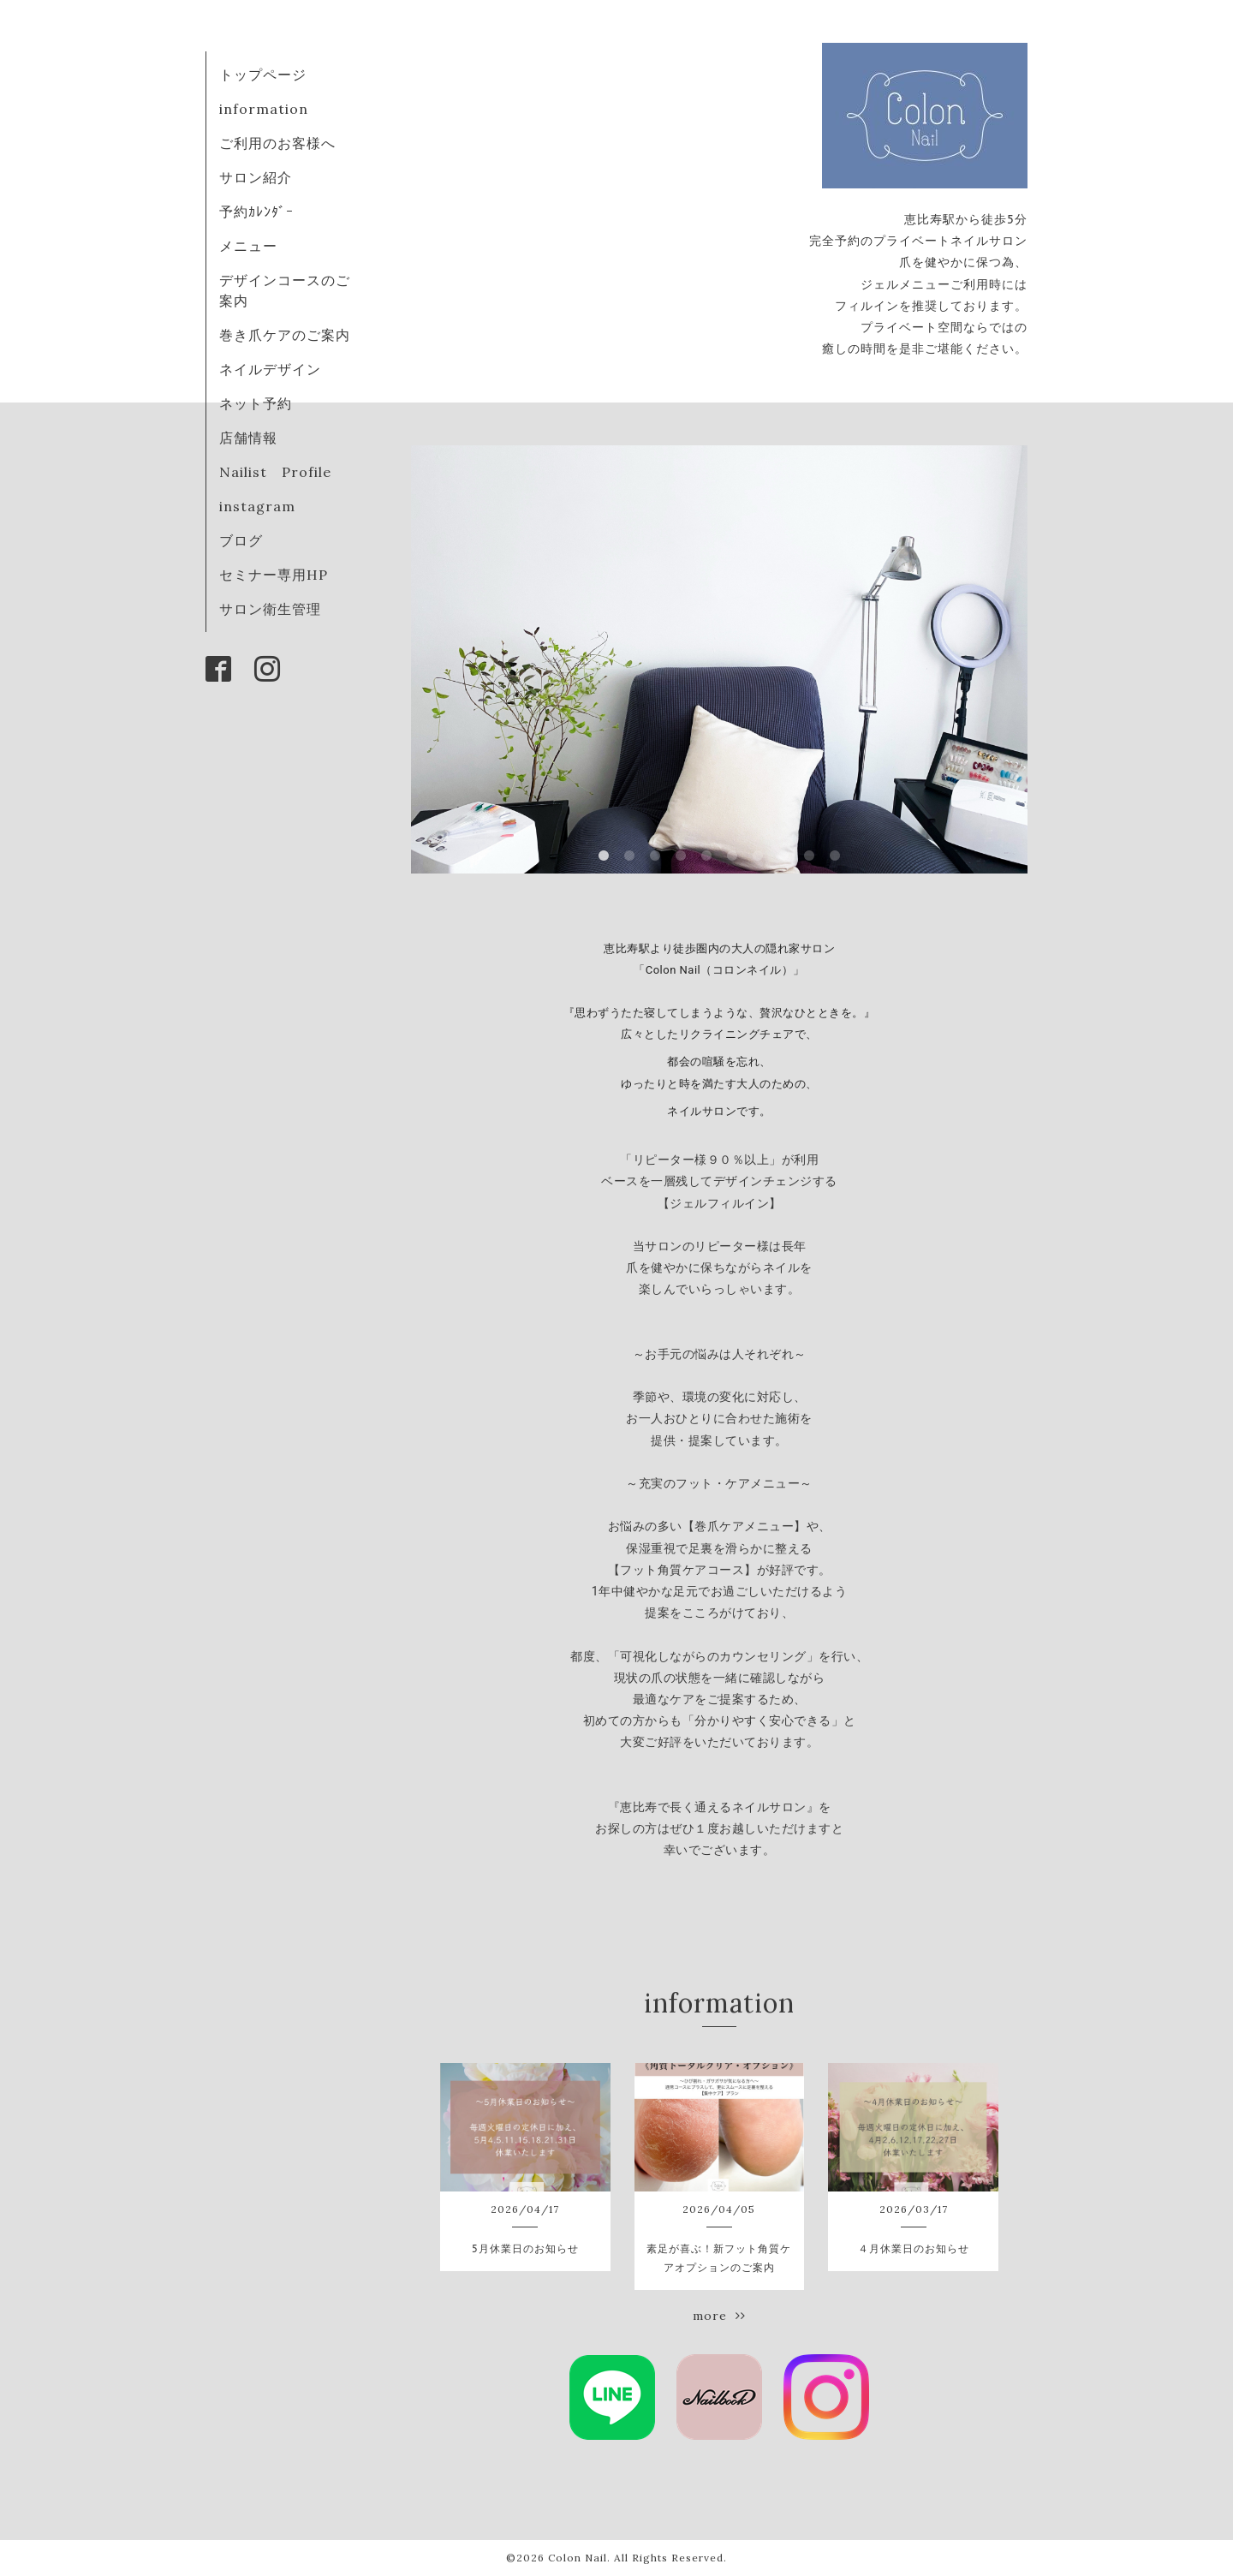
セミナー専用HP (273, 574)
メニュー (248, 245)
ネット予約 (255, 403)
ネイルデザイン (270, 369)
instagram (257, 506)
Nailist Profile (275, 471)
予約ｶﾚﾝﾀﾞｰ (256, 211)
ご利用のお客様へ (277, 143)
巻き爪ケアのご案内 (284, 334)
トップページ (263, 74)
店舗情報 (248, 437)
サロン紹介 (255, 177)
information (263, 108)
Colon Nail (577, 2557)
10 (834, 856)
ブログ (241, 540)
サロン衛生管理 (270, 608)
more (719, 2315)
